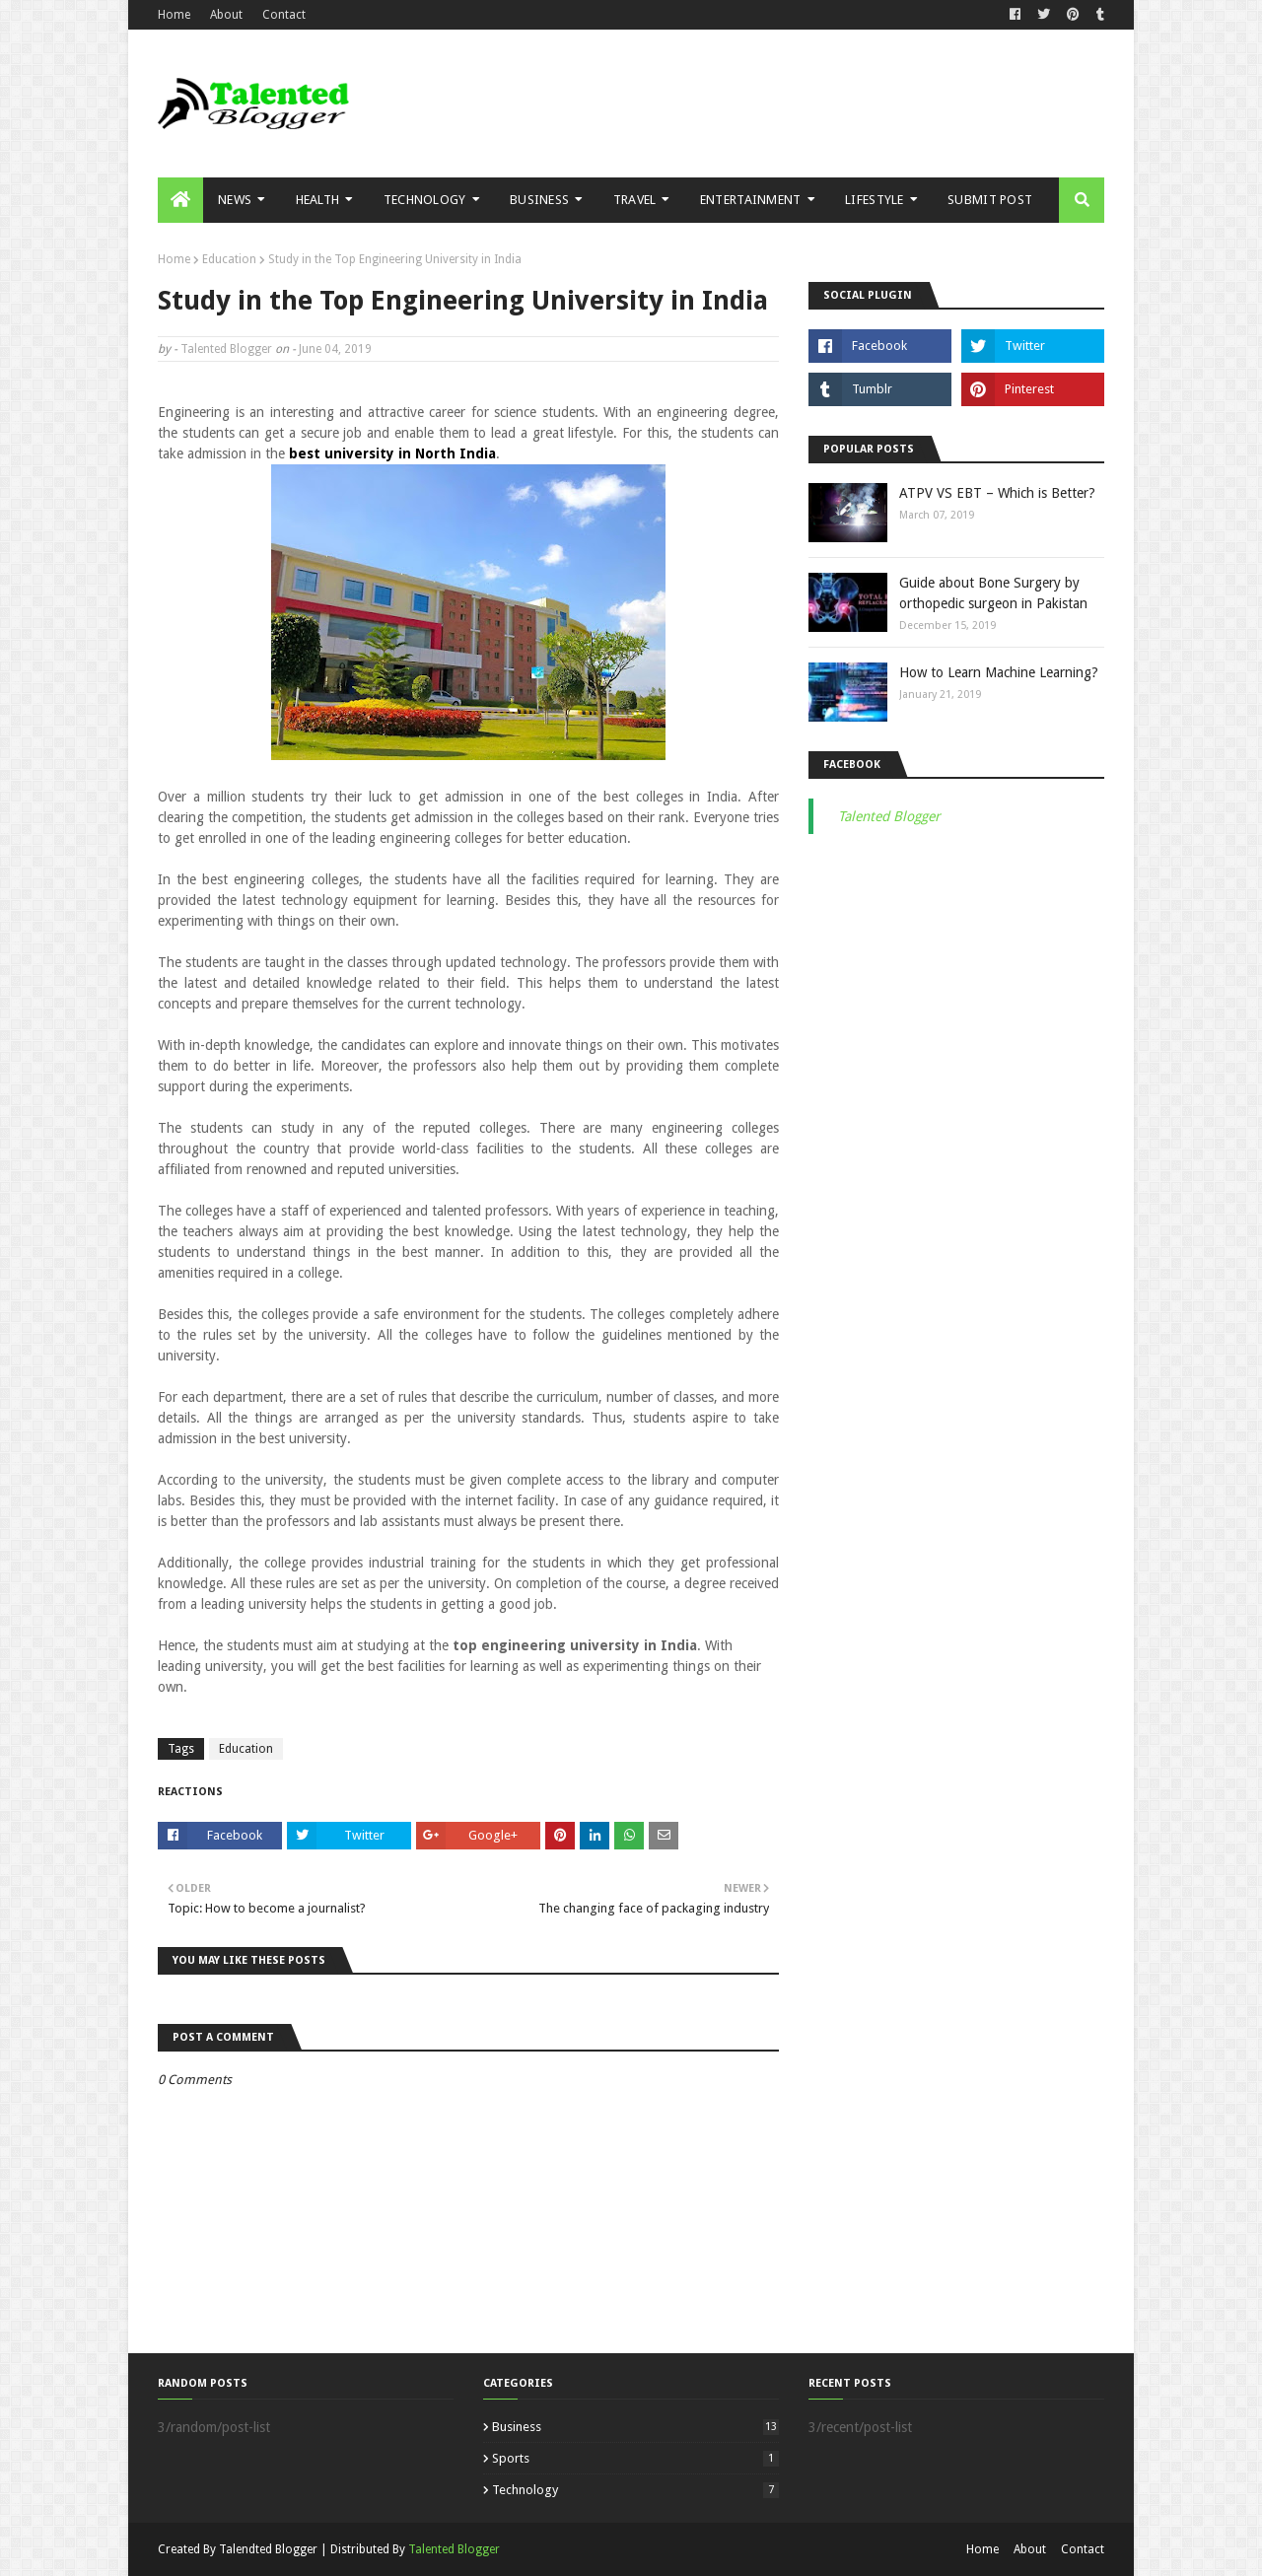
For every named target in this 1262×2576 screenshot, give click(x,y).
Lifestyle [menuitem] (874, 199)
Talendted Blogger (268, 2549)
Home (174, 15)
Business (635, 2426)
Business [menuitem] (539, 199)
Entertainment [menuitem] (751, 199)
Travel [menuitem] (635, 199)
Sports (635, 2458)
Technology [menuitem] (425, 199)
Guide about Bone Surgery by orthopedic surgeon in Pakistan (993, 593)
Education (229, 259)
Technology (635, 2489)
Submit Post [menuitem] (989, 199)
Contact (284, 15)
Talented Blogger (226, 349)
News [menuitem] (234, 199)
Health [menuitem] (318, 199)
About (226, 15)
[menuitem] (180, 200)
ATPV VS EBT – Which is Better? (997, 493)
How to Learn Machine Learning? (998, 672)
